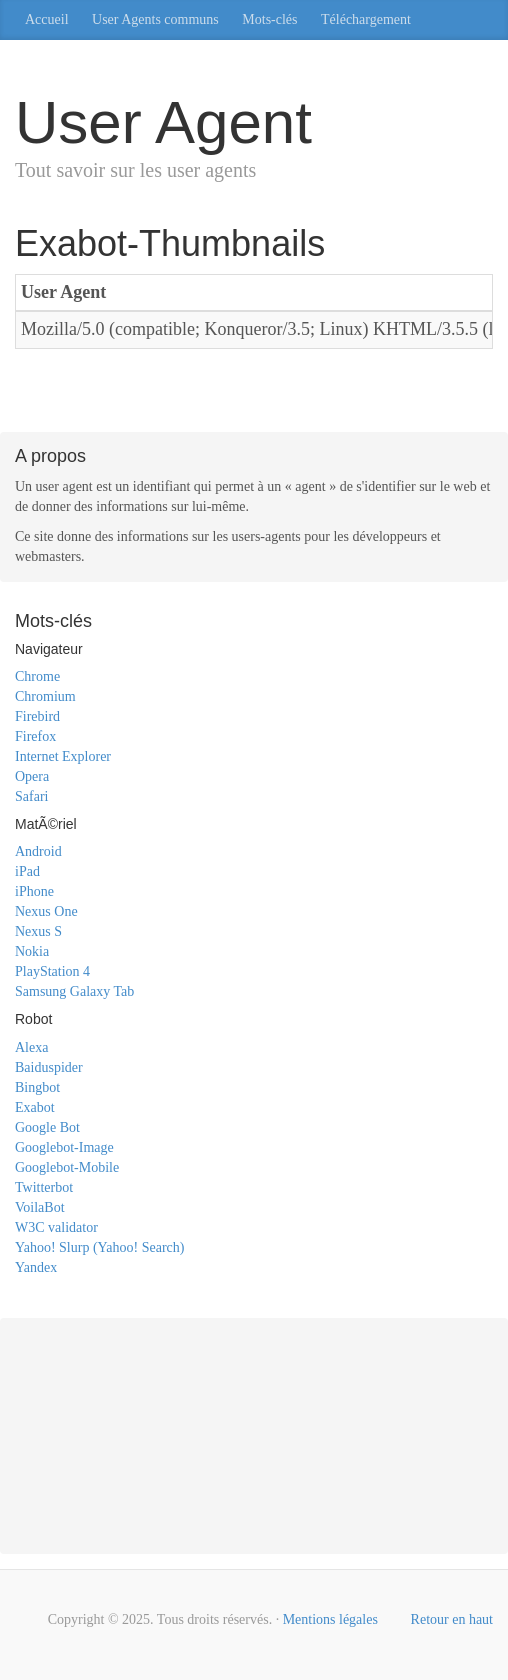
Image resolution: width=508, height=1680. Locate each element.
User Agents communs (155, 19)
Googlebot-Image (64, 1147)
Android (38, 851)
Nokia (32, 951)
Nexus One (46, 911)
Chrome (37, 676)
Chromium (45, 696)
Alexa (31, 1047)
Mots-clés (269, 19)
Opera (32, 776)
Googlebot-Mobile (67, 1167)
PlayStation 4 (52, 971)
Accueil (47, 19)
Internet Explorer (63, 756)
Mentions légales (330, 1619)
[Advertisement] (254, 394)
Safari (31, 796)
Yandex (36, 1267)
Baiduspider (49, 1067)
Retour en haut (452, 1619)
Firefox (35, 736)
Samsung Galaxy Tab (74, 991)
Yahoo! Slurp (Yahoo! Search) (99, 1247)
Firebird (37, 716)
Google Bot (47, 1127)
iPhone (34, 891)
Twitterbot (44, 1187)
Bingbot (37, 1087)
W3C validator (56, 1227)
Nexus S (38, 931)
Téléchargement (366, 19)
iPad (27, 871)
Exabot (35, 1107)
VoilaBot (40, 1207)
